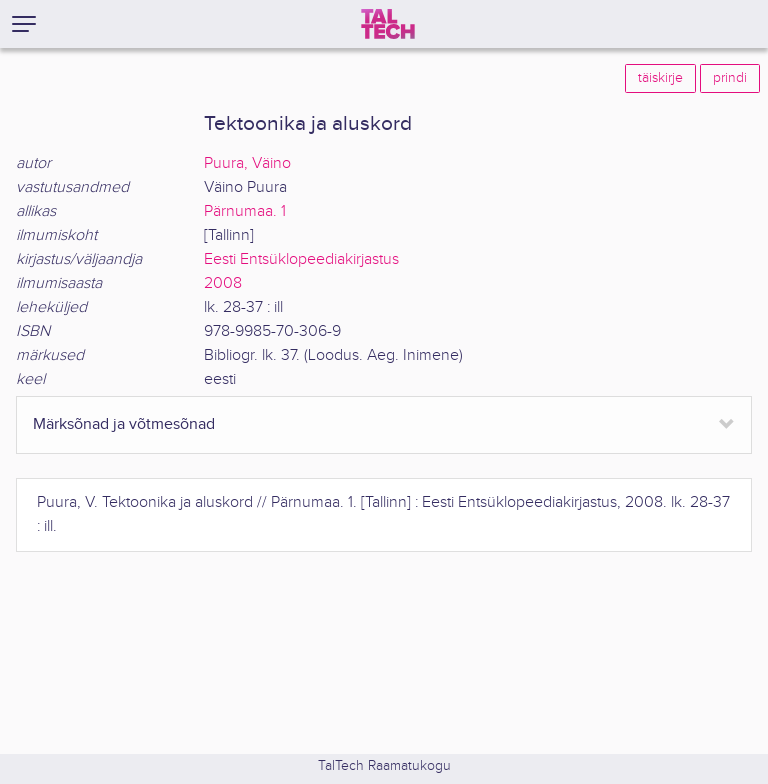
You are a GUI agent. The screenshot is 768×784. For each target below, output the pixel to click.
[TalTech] (388, 24)
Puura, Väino (247, 163)
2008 (223, 283)
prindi (730, 78)
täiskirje (660, 78)
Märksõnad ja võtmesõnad (124, 424)
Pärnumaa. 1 (245, 211)
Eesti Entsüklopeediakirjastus (301, 259)
